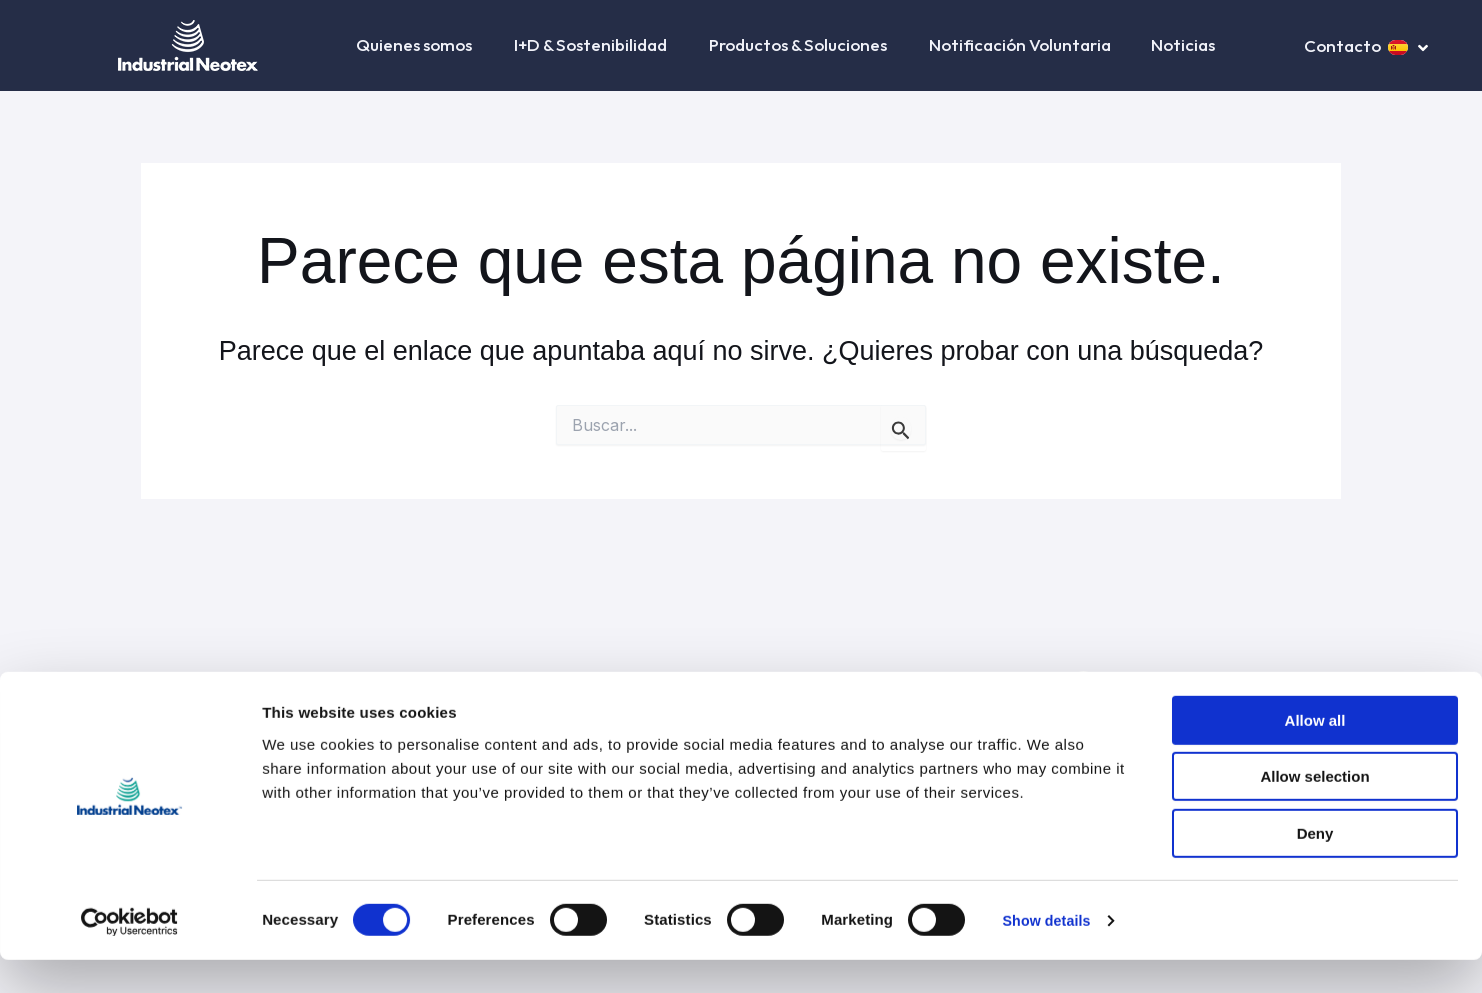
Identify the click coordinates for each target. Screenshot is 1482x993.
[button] (473, 45)
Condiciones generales (733, 682)
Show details (1049, 953)
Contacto (1342, 45)
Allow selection (1314, 810)
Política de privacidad (567, 682)
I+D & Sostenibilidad (591, 45)
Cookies (855, 682)
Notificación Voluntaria (1020, 44)
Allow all (1315, 753)
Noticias (1183, 44)
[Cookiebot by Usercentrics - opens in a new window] (129, 954)
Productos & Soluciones (799, 45)
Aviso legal (442, 682)
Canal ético (1018, 682)
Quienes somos (415, 45)
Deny (1315, 866)
